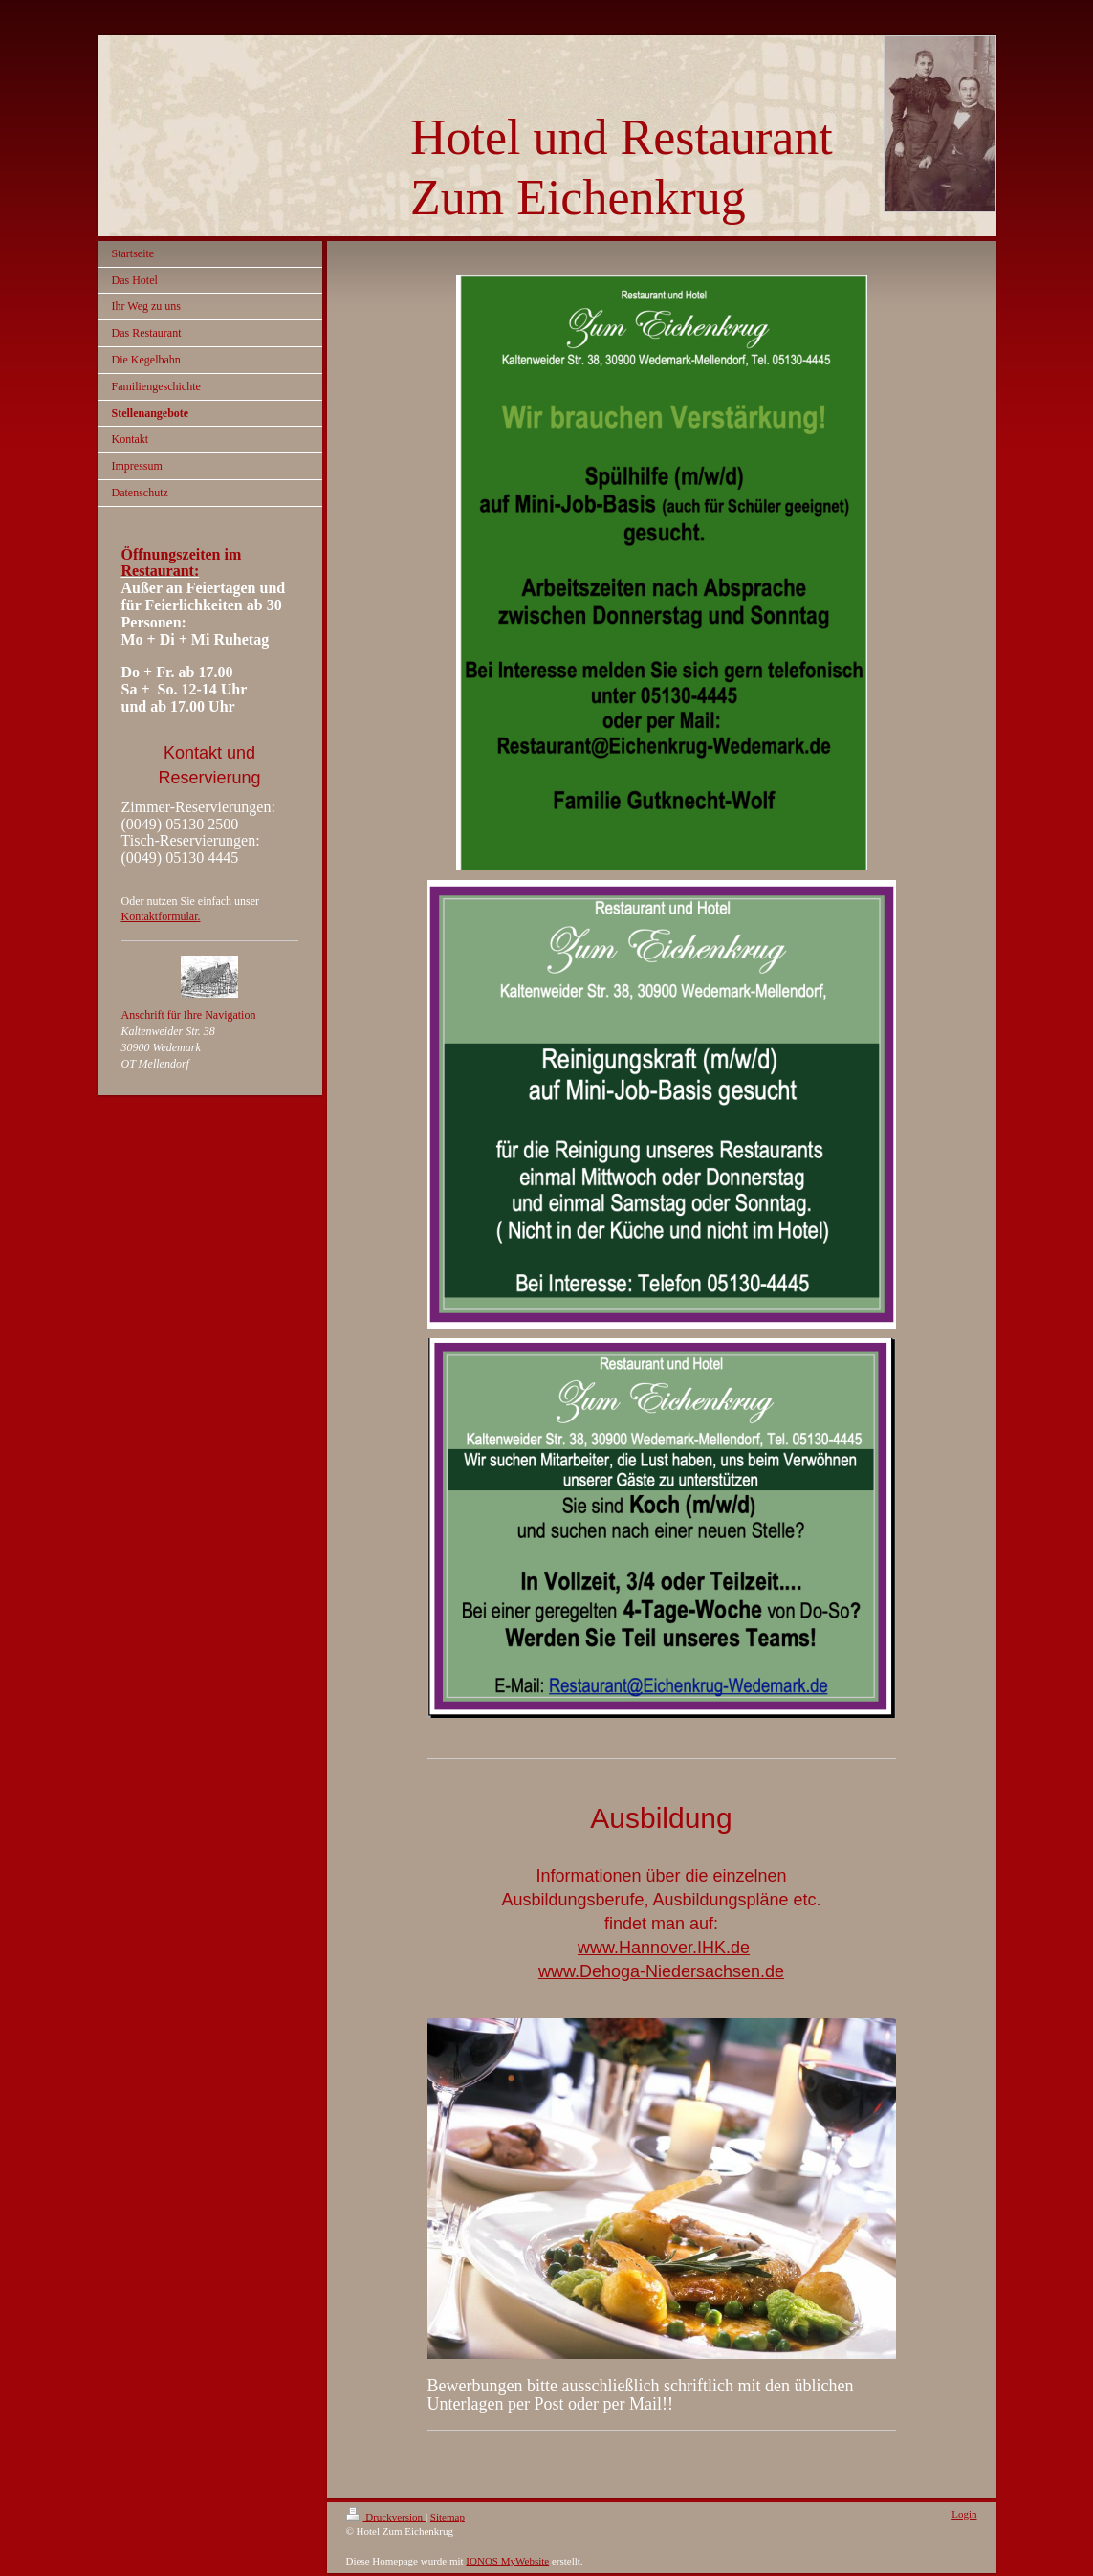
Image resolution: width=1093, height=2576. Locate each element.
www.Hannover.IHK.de (664, 1947)
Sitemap (447, 2516)
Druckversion (386, 2516)
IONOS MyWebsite (507, 2560)
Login (963, 2514)
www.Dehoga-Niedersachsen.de (661, 1971)
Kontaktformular (159, 916)
